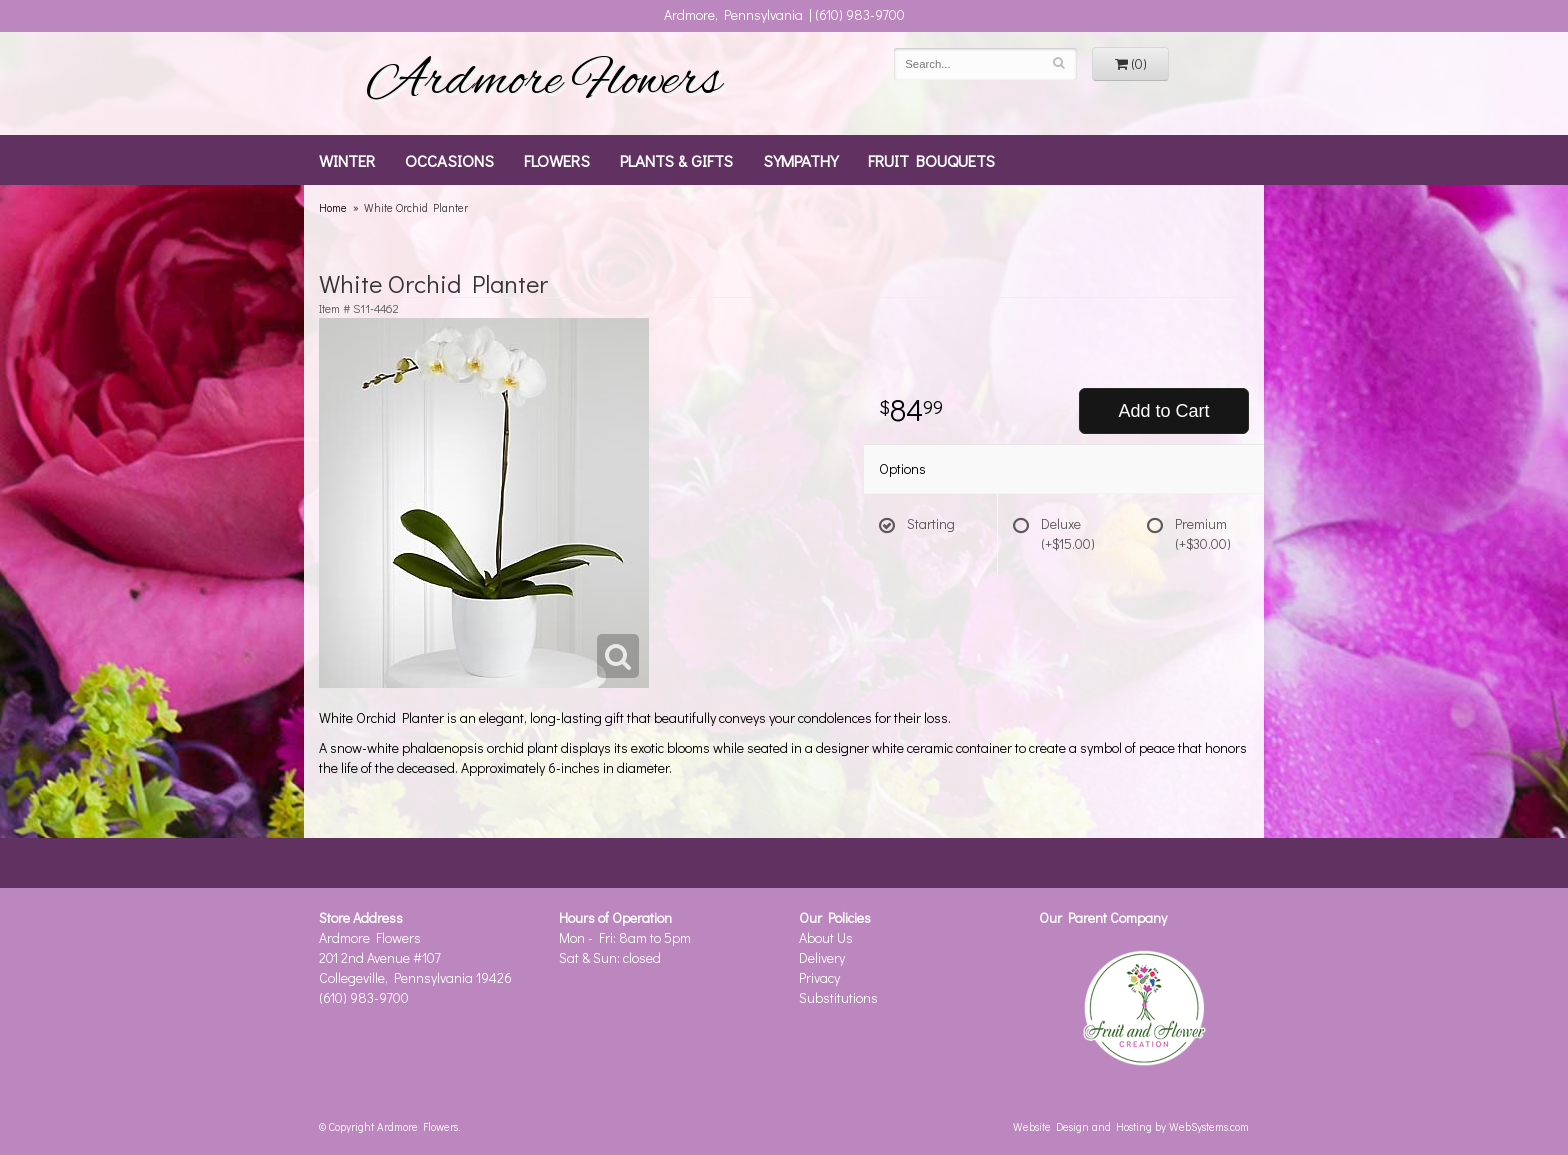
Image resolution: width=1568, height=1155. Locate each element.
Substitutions (838, 997)
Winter (347, 160)
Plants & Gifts (676, 160)
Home (333, 207)
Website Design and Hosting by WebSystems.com (1131, 1126)
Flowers (557, 160)
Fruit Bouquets (931, 160)
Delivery (822, 957)
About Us (826, 937)
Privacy (819, 977)
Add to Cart (1163, 411)
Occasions (449, 160)
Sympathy (800, 160)
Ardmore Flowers (544, 83)
